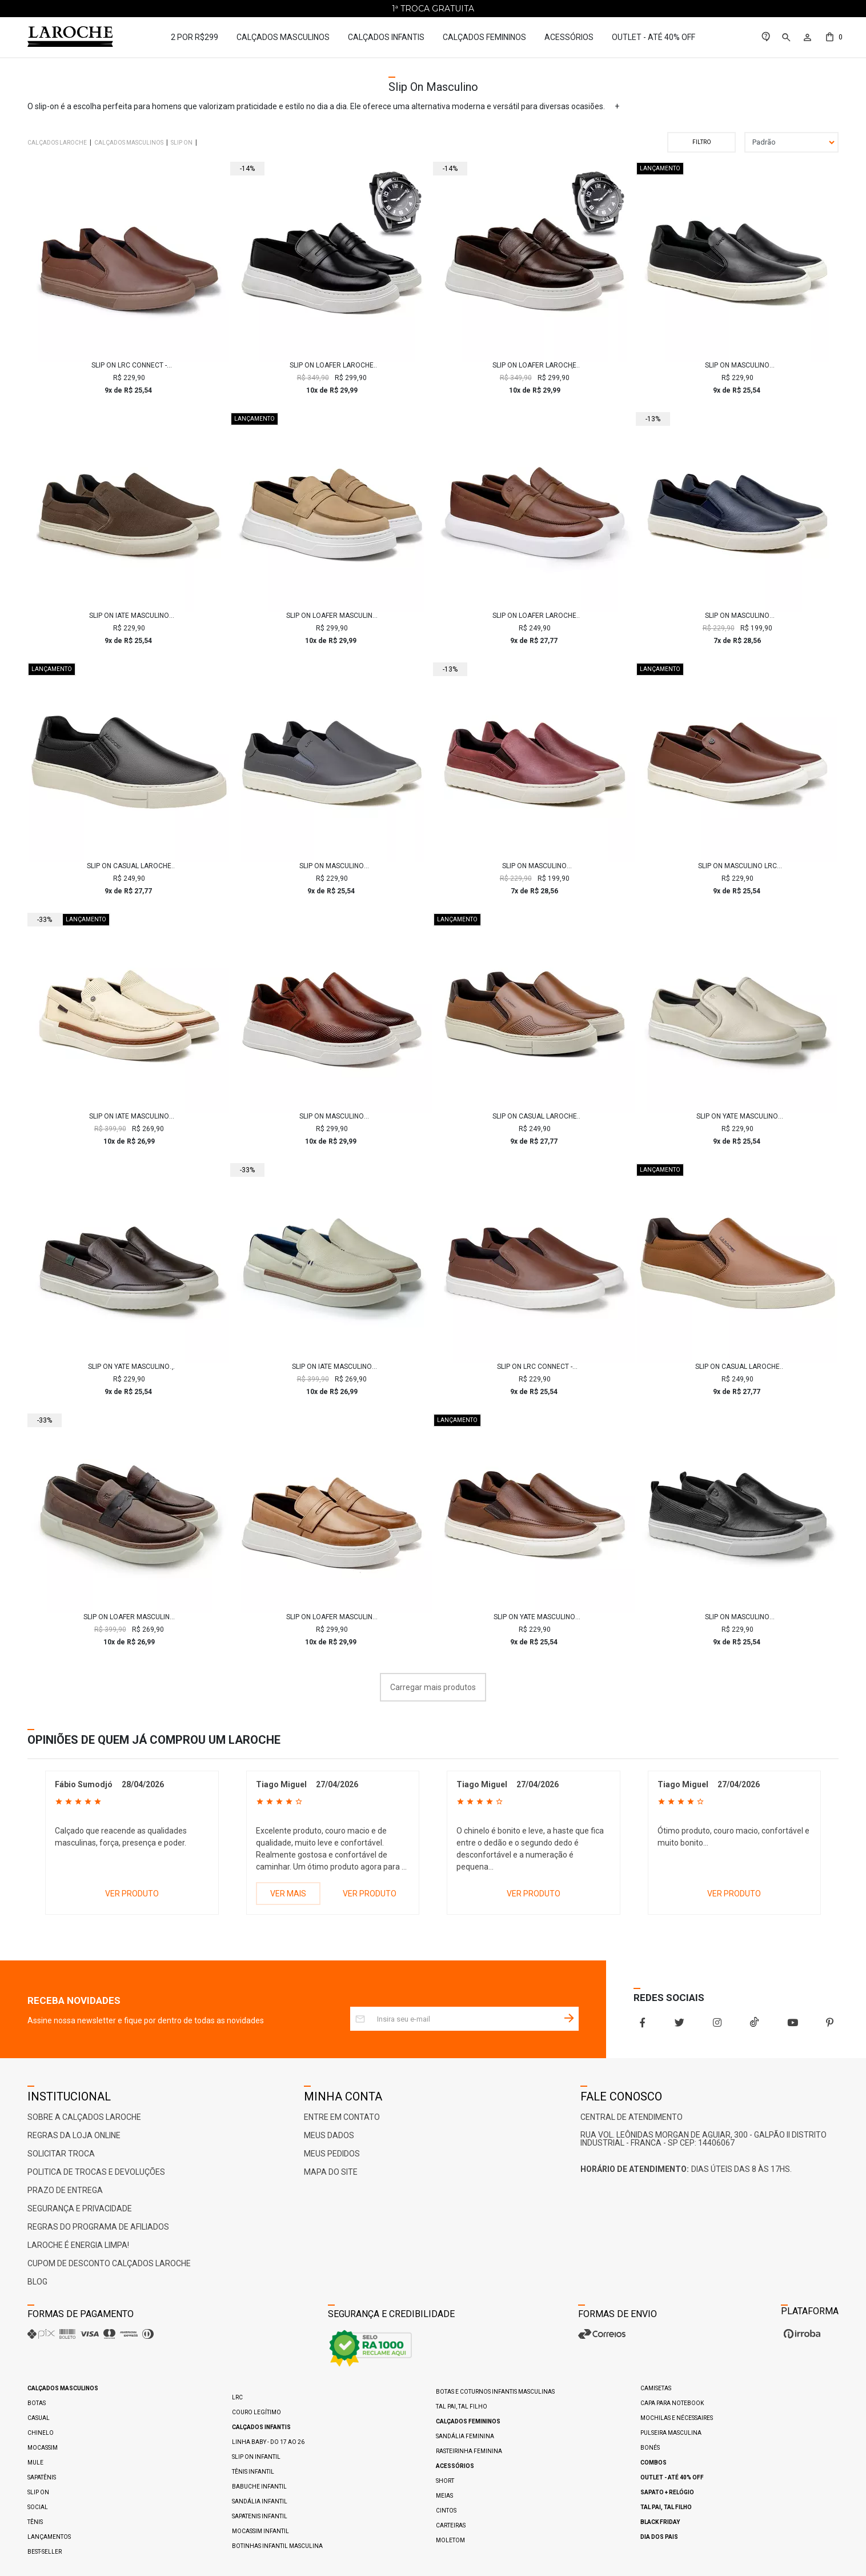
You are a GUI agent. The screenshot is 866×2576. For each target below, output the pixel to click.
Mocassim (42, 2448)
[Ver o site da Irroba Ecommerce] (800, 2337)
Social (37, 2507)
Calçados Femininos (484, 37)
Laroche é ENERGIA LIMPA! (78, 2245)
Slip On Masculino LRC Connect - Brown (737, 865)
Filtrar (701, 142)
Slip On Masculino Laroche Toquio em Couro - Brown (332, 1116)
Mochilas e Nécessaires (676, 2418)
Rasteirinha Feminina (469, 2451)
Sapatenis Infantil (259, 2516)
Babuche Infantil (259, 2486)
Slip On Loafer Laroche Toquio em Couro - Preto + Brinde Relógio (331, 365)
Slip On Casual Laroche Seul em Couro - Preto (129, 865)
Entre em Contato (342, 2117)
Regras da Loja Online (74, 2135)
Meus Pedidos (332, 2153)
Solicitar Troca (61, 2153)
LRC (237, 2397)
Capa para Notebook (672, 2403)
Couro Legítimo (256, 2412)
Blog (37, 2281)
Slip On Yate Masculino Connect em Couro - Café (129, 1366)
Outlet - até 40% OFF (653, 37)
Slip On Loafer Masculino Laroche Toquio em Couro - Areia (332, 1617)
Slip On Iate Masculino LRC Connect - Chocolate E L (129, 615)
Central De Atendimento (631, 2117)
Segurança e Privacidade (79, 2208)
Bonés (650, 2448)
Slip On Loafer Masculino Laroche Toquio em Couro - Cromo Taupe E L (332, 615)
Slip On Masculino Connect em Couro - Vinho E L (535, 865)
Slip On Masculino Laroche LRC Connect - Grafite (331, 865)
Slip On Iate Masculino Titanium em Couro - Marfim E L (129, 1116)
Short (445, 2481)
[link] (766, 37)
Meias (444, 2496)
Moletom (450, 2540)
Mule (35, 2462)
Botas (36, 2403)
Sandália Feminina (465, 2436)
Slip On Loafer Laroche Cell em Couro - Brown (534, 615)
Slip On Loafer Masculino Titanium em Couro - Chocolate (129, 1617)
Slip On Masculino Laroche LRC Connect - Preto (737, 365)
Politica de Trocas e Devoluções (96, 2171)
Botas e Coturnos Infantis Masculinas (495, 2392)
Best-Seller (44, 2552)
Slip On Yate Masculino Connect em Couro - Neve (737, 1116)
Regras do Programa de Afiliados (98, 2226)
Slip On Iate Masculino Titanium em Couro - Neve (332, 1366)
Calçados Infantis (386, 37)
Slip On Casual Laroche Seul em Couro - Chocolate (534, 1116)
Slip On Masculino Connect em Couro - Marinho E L (737, 615)
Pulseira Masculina (670, 2433)
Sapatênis (41, 2477)
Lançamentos (49, 2537)
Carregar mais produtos (433, 1687)
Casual (38, 2418)
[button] (785, 37)
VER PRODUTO (132, 1893)
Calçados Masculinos (283, 37)
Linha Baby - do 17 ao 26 (268, 2442)
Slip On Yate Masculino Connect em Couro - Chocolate (534, 1617)
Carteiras (451, 2525)
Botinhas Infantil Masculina (277, 2546)
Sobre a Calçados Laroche (84, 2117)
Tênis (35, 2522)
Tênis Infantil (253, 2472)
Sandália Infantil (259, 2501)
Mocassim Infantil (260, 2531)
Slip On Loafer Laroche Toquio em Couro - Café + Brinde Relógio (535, 365)
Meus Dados (329, 2135)
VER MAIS (288, 1893)
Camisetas (655, 2388)
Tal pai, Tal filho (461, 2406)
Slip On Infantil (256, 2457)
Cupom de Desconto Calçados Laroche (109, 2263)
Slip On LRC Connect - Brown (129, 365)
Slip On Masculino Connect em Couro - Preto (737, 1617)
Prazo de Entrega (65, 2190)
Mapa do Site (331, 2171)
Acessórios (569, 37)
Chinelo (40, 2433)
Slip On (38, 2492)
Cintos (446, 2510)
